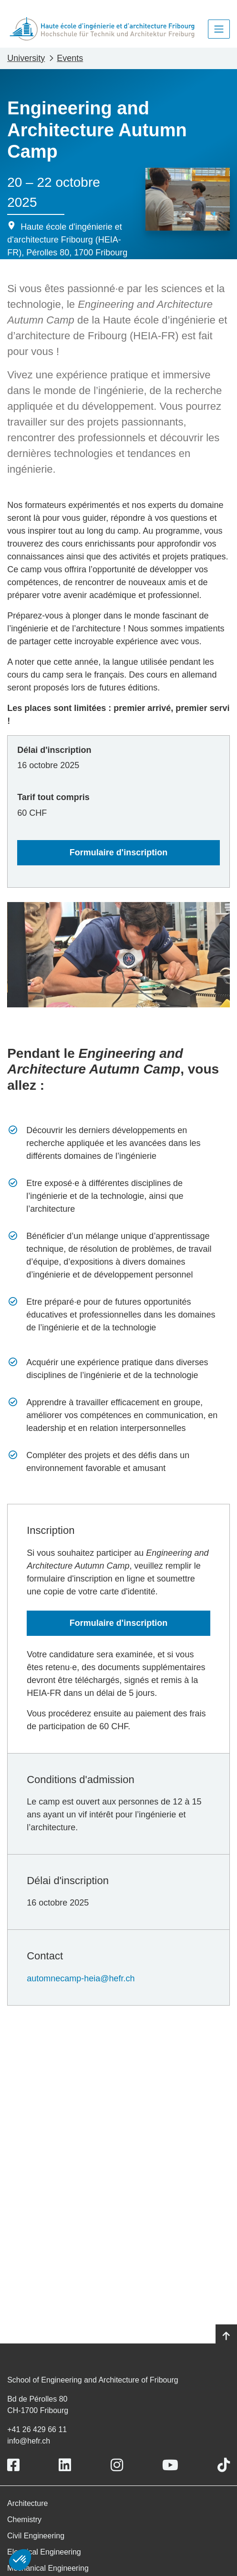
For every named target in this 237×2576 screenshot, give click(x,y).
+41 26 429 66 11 (37, 2429)
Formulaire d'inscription (118, 852)
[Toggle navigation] (219, 29)
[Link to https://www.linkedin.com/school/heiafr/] (65, 2465)
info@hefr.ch (28, 2441)
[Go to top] (226, 2336)
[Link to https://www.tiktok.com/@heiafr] (223, 2465)
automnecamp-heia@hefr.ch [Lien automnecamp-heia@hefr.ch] (80, 1978)
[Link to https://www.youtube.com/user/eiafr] (170, 2465)
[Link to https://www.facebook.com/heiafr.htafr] (13, 2465)
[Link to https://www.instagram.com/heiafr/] (117, 2465)
